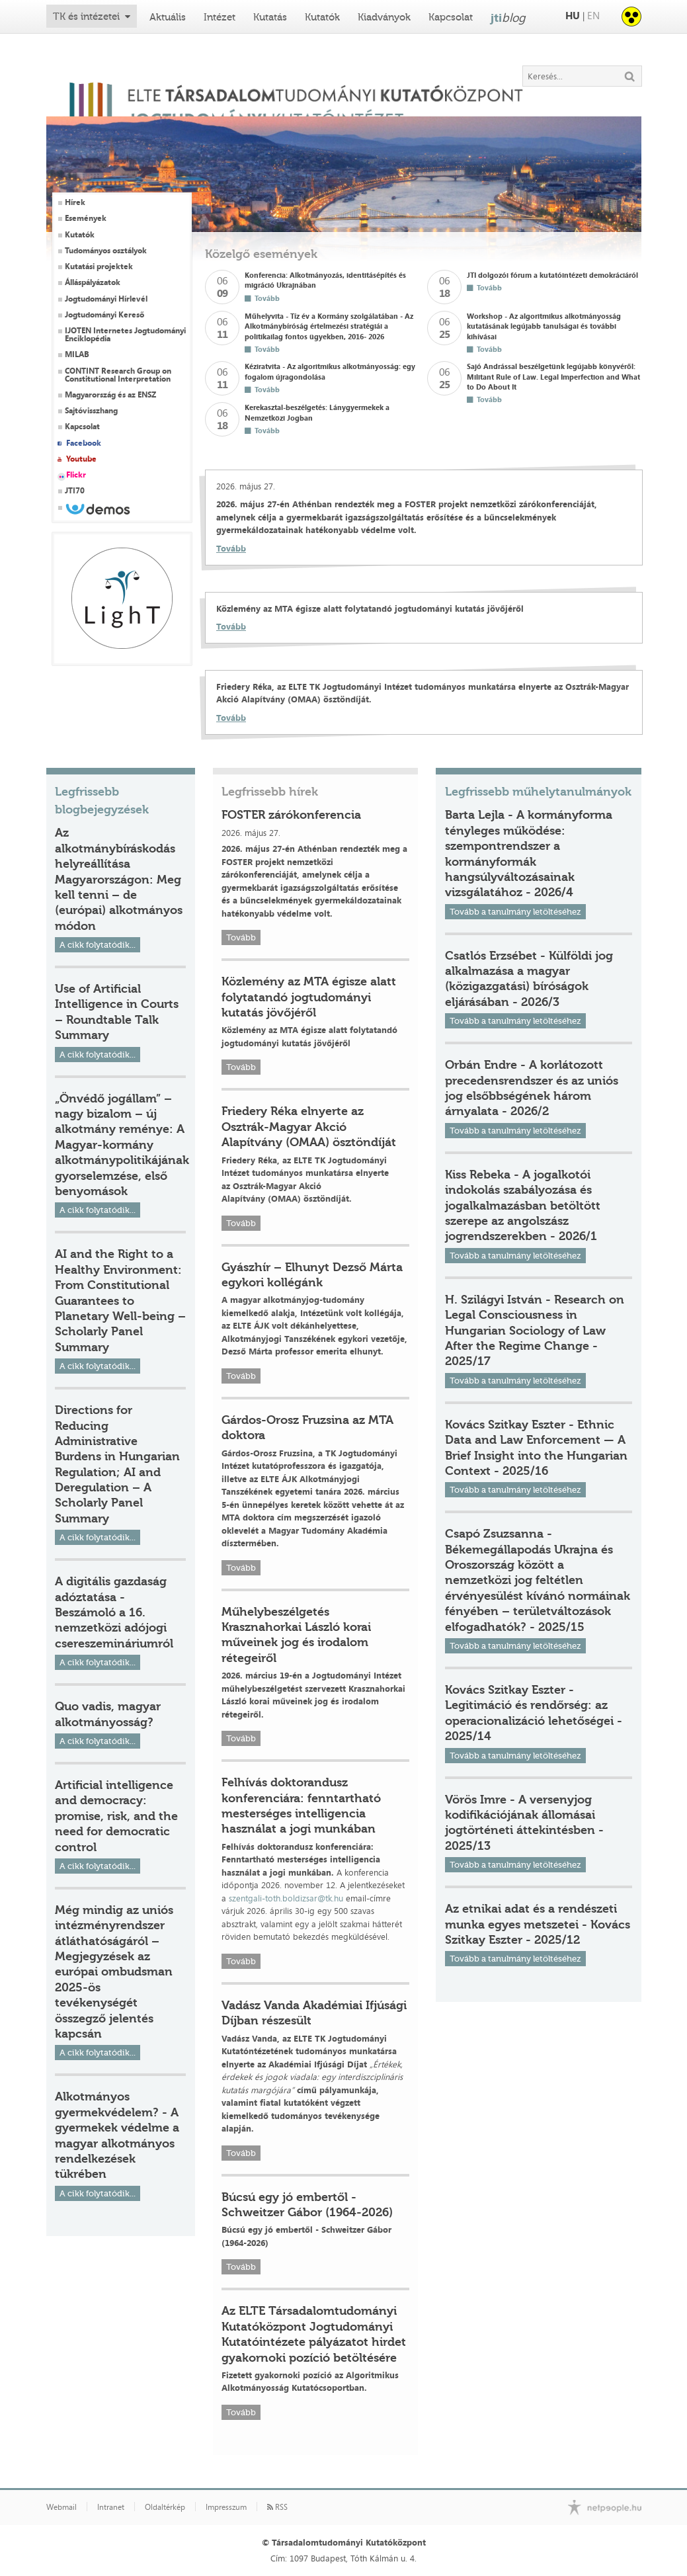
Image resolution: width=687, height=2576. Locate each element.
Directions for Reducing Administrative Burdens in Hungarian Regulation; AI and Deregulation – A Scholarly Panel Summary (117, 1464)
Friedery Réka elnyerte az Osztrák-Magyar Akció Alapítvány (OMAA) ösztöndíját (309, 1126)
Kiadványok (384, 17)
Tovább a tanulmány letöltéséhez (515, 912)
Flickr (76, 475)
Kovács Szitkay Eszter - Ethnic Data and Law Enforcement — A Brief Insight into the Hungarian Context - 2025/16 (536, 1447)
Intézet (219, 17)
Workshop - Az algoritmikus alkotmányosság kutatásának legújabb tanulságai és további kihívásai (544, 326)
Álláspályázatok (92, 282)
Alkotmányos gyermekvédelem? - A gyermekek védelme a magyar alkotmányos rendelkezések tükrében (117, 2135)
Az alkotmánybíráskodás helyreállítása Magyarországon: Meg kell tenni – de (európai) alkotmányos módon (118, 879)
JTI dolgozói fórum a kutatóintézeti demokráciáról (552, 275)
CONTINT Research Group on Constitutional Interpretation (118, 375)
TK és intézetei (86, 16)
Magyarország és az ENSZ (110, 395)
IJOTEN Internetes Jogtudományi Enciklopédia (125, 335)
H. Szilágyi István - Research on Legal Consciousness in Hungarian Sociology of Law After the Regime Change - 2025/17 (534, 1330)
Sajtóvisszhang (91, 411)
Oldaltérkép (165, 2507)
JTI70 (75, 491)
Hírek (75, 202)
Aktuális (167, 17)
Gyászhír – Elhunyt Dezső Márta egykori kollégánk (312, 1275)
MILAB (77, 354)
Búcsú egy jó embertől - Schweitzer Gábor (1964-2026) (307, 2205)
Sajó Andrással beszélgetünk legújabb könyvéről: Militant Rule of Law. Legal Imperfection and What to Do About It (553, 376)
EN (593, 15)
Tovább (231, 548)
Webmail (61, 2507)
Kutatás (270, 17)
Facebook (83, 443)
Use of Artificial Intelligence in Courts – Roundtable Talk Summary (117, 1011)
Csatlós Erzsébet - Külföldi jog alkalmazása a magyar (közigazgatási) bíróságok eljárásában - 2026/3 (529, 978)
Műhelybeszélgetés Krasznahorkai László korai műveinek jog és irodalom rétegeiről (296, 1634)
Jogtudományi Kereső (104, 315)
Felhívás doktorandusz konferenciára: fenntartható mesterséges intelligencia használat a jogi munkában (301, 1805)
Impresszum (226, 2507)
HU (572, 15)
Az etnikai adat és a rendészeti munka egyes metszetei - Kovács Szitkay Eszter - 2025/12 (537, 1924)
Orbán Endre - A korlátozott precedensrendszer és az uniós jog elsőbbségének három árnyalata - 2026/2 (531, 1088)
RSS (277, 2507)
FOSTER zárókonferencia (291, 815)
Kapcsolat (450, 17)
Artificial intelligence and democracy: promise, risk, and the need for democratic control (116, 1816)
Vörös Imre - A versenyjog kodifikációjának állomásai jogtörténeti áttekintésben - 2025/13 (524, 1822)
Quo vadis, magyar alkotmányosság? (108, 1714)
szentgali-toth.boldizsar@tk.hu (286, 1898)
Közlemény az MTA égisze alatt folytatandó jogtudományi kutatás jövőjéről (309, 997)
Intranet (110, 2507)
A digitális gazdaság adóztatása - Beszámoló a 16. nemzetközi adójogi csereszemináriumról (114, 1612)
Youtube (81, 459)
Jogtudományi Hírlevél (106, 299)
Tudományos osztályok (106, 251)
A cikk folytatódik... (98, 945)
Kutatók (322, 17)
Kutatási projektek (99, 266)
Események (85, 218)
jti (508, 17)
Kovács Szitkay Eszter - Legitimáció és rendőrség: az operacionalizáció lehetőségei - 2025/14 (533, 1713)
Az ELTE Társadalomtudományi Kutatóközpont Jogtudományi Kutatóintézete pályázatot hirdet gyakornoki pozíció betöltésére (314, 2334)
